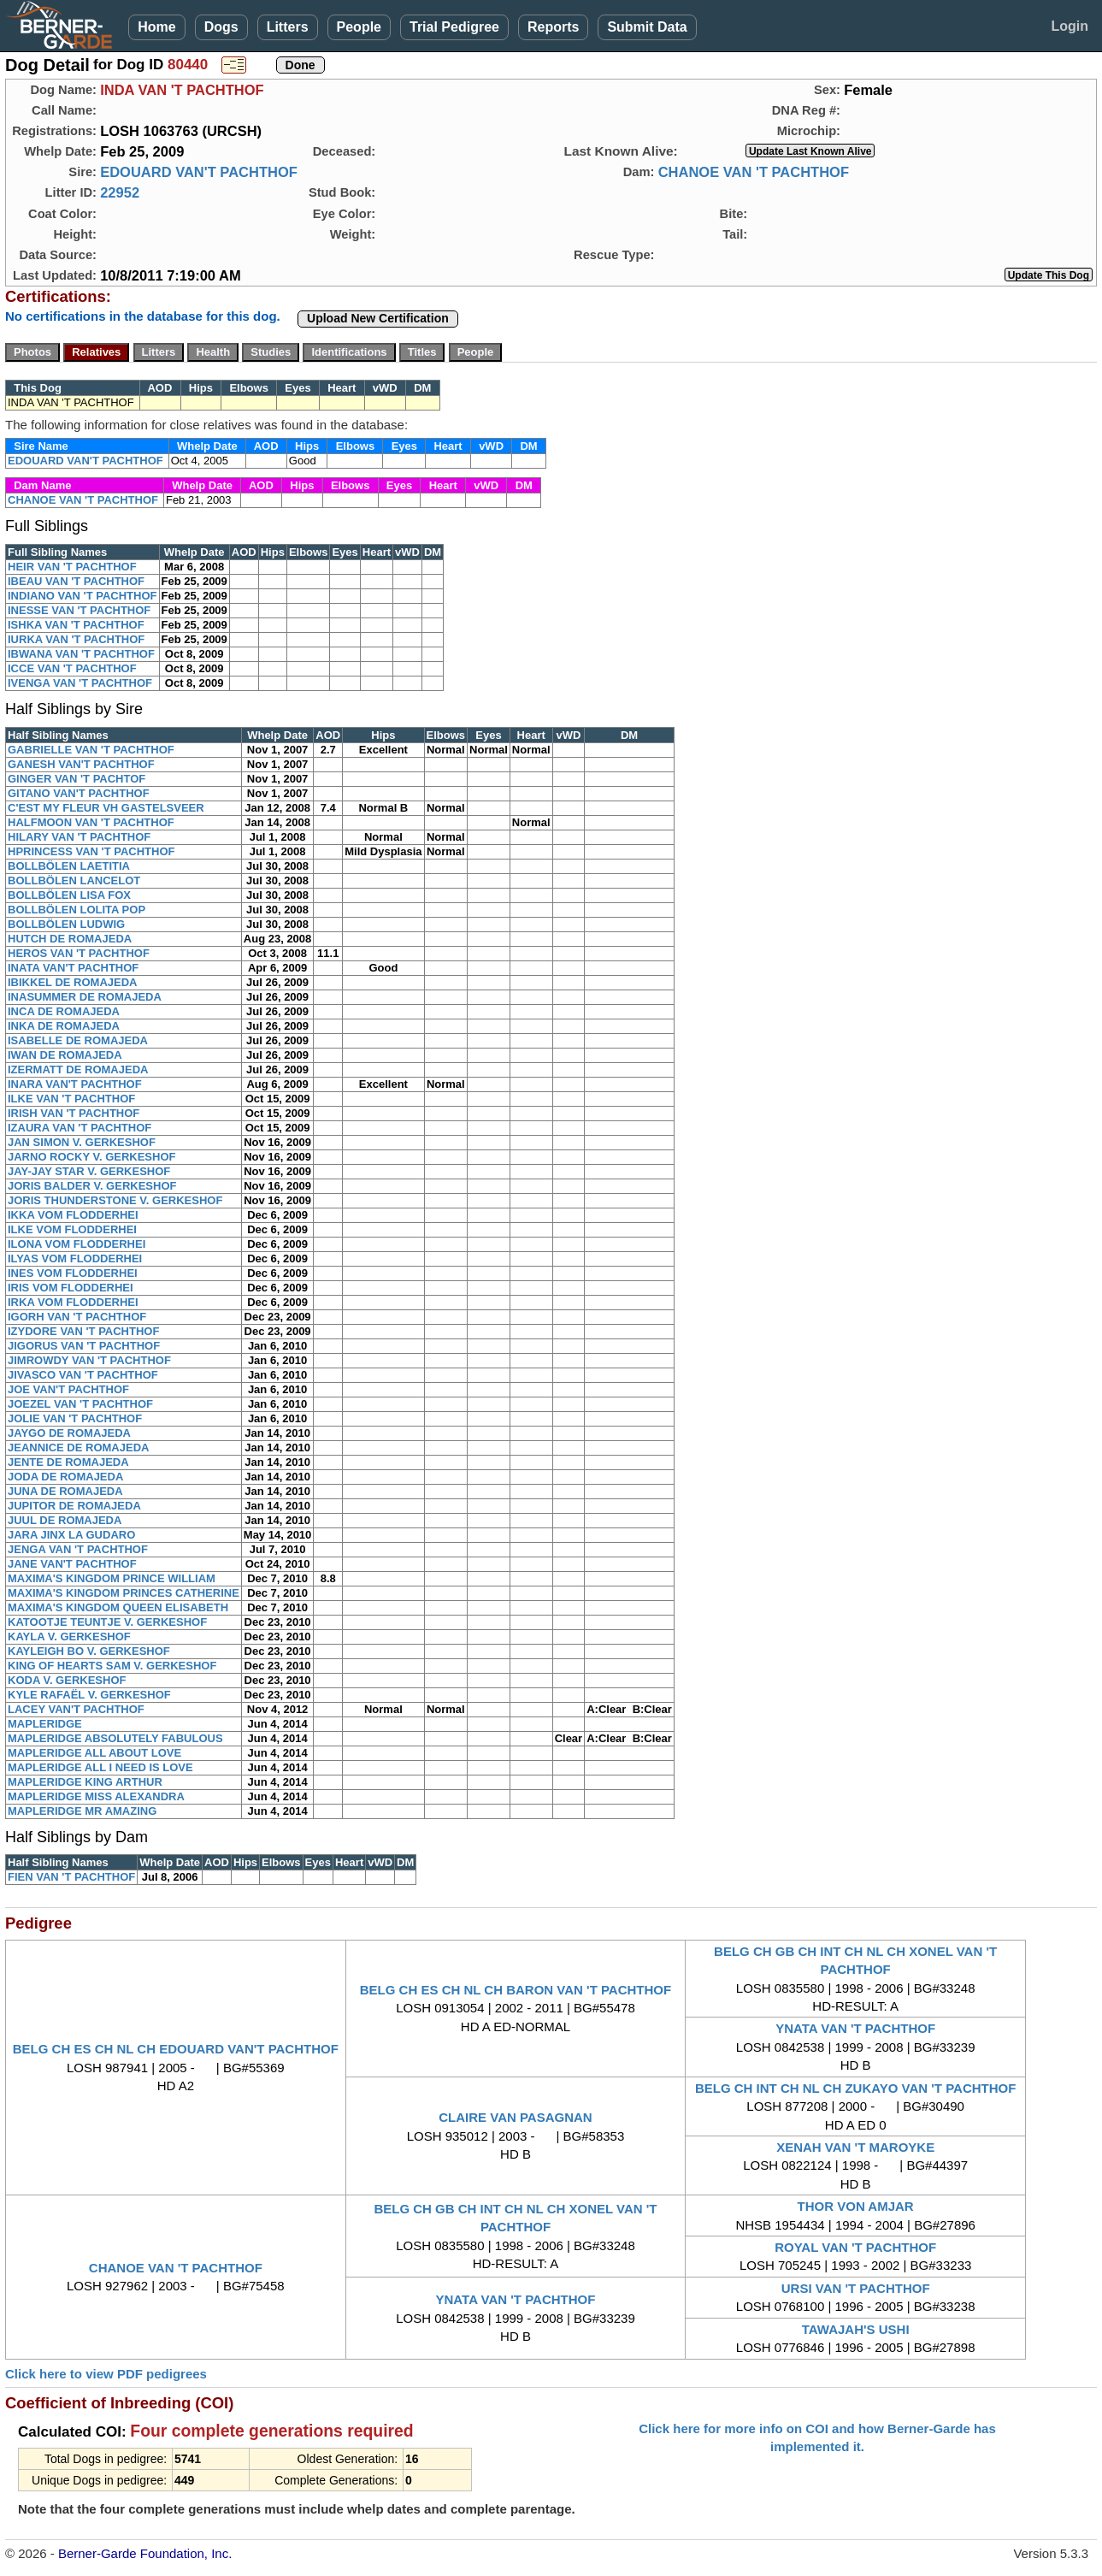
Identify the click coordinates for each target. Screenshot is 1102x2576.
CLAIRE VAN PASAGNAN (515, 2117)
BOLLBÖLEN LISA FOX (69, 895)
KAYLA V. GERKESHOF (69, 1636)
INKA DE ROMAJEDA (64, 1025)
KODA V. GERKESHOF (67, 1680)
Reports (553, 27)
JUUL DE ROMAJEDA (64, 1520)
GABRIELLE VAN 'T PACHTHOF (91, 749)
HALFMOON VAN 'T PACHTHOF (91, 822)
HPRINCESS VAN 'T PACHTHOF (91, 851)
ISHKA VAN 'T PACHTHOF (76, 624)
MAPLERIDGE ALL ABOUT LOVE (94, 1752)
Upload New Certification (378, 318)
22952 (119, 192)
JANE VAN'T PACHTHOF (72, 1563)
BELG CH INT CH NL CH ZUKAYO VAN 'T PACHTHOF (856, 2088)
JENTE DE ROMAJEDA (68, 1462)
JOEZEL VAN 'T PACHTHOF (80, 1403)
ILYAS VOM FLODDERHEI (75, 1258)
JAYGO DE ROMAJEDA (69, 1433)
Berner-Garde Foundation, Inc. (145, 2553)
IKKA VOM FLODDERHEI (73, 1214)
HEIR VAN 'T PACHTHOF (72, 566)
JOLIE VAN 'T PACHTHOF (75, 1418)
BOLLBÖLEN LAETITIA (69, 866)
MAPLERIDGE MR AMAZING (82, 1811)
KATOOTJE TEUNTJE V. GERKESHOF (107, 1622)
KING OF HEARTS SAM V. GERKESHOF (112, 1665)
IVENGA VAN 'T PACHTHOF (80, 682)
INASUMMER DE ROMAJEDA (85, 996)
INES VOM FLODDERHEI (73, 1273)
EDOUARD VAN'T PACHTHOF (199, 172)
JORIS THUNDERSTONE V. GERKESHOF (115, 1200)
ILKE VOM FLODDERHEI (72, 1229)
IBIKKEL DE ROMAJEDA (72, 982)
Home (156, 27)
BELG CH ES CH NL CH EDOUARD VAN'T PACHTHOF (176, 2048)
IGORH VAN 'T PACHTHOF (77, 1316)
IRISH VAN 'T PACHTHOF (73, 1113)
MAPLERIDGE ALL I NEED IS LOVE (100, 1767)
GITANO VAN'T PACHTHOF (79, 793)
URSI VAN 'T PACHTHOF (855, 2288)
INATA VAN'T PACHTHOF (73, 967)
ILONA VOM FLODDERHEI (76, 1244)
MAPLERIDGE (45, 1723)
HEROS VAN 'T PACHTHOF (79, 953)
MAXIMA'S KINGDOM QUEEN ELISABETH (118, 1607)
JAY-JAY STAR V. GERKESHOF (89, 1171)
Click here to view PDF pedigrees (106, 2373)
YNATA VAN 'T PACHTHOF (855, 2028)
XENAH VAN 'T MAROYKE (855, 2147)
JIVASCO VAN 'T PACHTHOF (83, 1374)
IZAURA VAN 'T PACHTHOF (79, 1127)
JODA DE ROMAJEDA (65, 1476)
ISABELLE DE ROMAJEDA (78, 1040)
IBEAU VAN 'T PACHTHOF (76, 581)
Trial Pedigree (454, 27)
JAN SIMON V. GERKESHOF (82, 1142)
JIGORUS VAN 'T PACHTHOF (84, 1345)
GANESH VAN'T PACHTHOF (81, 764)
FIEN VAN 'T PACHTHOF (71, 1876)
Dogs (221, 27)
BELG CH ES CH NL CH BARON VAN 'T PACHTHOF (515, 1989)
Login (1069, 26)
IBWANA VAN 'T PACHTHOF (81, 653)
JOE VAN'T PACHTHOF (68, 1389)
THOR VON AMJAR (856, 2206)
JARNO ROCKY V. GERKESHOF (92, 1156)
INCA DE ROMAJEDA (64, 1011)
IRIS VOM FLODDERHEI (70, 1287)
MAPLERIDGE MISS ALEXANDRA (96, 1796)
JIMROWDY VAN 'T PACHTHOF (89, 1360)
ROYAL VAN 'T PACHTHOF (855, 2247)
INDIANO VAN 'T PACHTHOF (82, 595)
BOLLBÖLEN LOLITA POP (76, 909)
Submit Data (647, 27)
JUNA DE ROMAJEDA (65, 1491)
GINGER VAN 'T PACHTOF (76, 778)
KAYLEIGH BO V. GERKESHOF (89, 1651)
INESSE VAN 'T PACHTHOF (79, 610)
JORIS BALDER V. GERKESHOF (92, 1185)
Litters (288, 27)
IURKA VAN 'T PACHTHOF (76, 639)
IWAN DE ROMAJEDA (65, 1055)
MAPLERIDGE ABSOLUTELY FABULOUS (115, 1738)
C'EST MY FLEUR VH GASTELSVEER (106, 807)
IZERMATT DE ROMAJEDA (78, 1069)
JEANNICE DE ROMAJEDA (78, 1447)
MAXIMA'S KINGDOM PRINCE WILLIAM (111, 1578)
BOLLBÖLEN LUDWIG (66, 924)
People (359, 27)
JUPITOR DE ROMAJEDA (74, 1505)
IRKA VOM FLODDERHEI (73, 1302)
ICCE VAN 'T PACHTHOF (72, 668)
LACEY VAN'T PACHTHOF (76, 1709)
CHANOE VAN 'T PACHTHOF (753, 172)
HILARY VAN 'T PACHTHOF (79, 836)
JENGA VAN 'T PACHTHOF (78, 1549)
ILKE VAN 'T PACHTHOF (71, 1098)
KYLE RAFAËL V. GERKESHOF (89, 1694)
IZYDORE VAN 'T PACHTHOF (83, 1331)
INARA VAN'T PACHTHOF (75, 1084)
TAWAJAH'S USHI (856, 2329)
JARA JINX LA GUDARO (71, 1534)
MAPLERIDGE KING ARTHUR (85, 1781)
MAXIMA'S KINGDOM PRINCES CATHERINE (123, 1592)
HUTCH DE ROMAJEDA (70, 938)
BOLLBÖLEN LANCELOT (74, 880)
